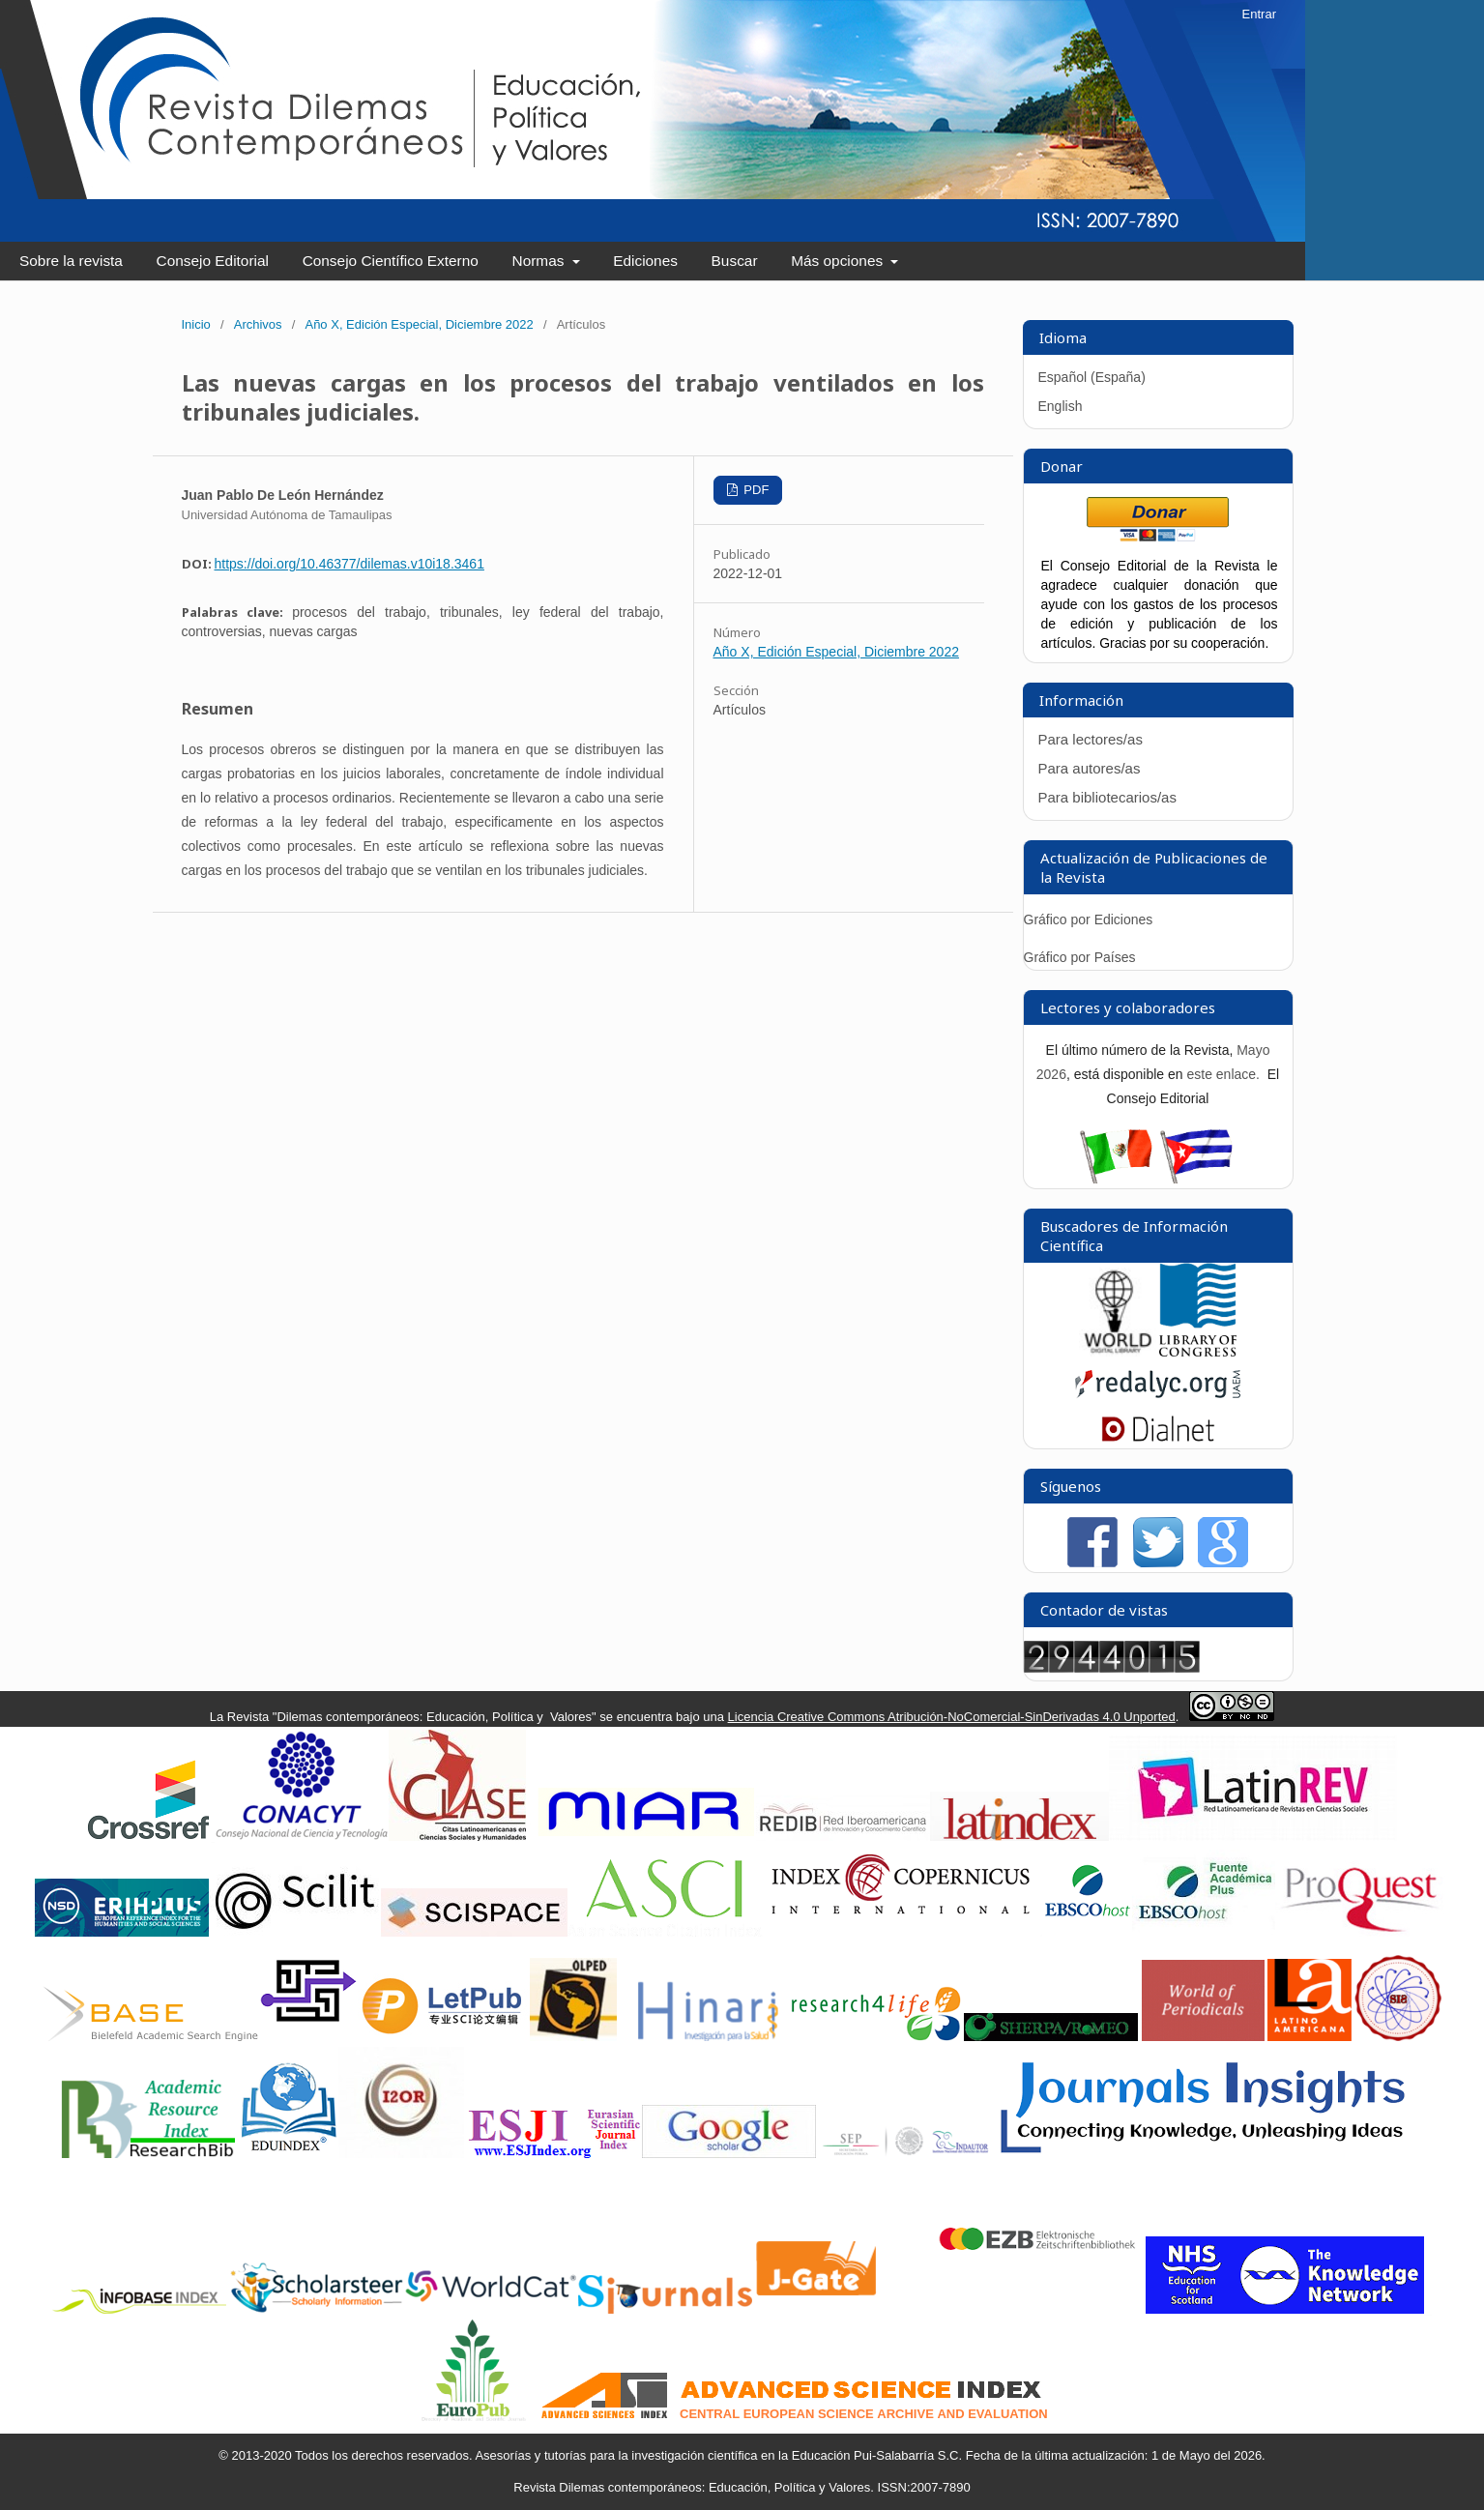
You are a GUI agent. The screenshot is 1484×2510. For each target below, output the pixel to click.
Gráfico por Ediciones (1088, 919)
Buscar (735, 260)
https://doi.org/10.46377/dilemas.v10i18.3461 (349, 563)
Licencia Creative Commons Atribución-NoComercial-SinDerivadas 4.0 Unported (952, 1716)
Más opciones (839, 260)
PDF (755, 489)
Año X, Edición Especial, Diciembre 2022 (419, 324)
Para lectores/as (1090, 739)
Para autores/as (1089, 768)
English (1060, 406)
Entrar (1259, 14)
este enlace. (1224, 1074)
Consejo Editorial (213, 260)
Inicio (196, 324)
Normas (540, 260)
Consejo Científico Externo (391, 260)
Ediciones (645, 260)
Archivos (258, 324)
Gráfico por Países (1082, 957)
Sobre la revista (71, 260)
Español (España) (1092, 377)
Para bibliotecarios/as (1107, 797)
